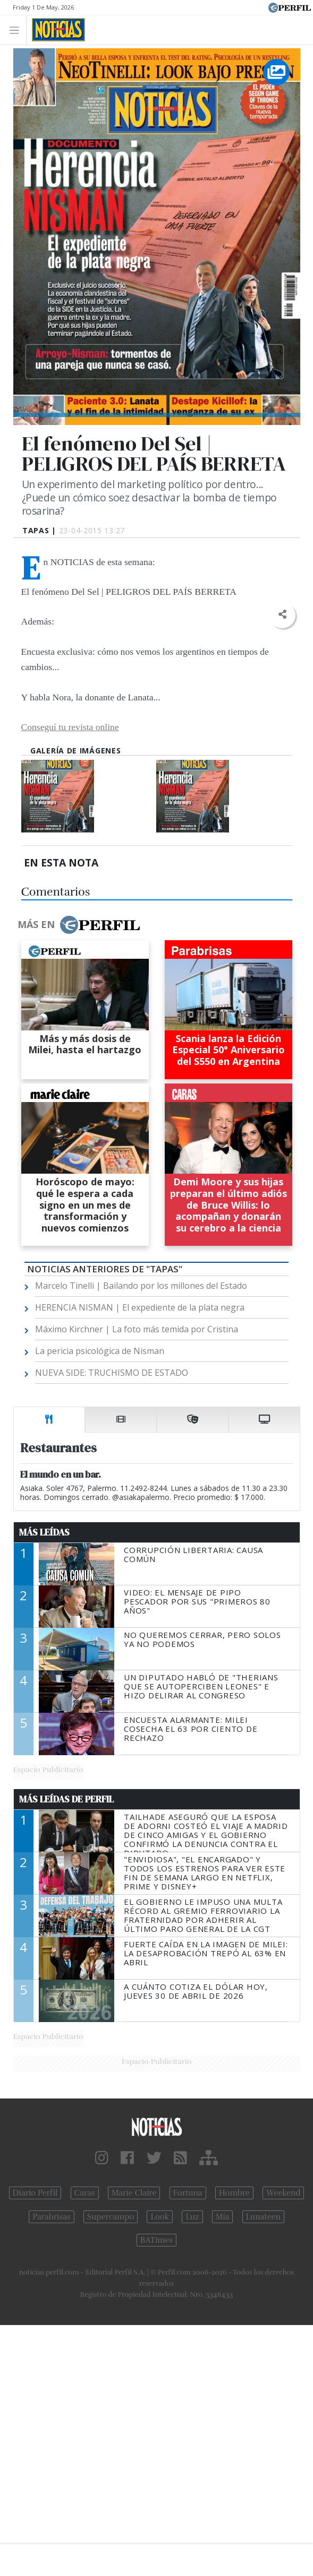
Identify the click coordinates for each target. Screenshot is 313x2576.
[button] (282, 614)
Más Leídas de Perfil (66, 1799)
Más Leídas (44, 1532)
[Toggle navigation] (17, 29)
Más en (79, 925)
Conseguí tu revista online (70, 727)
